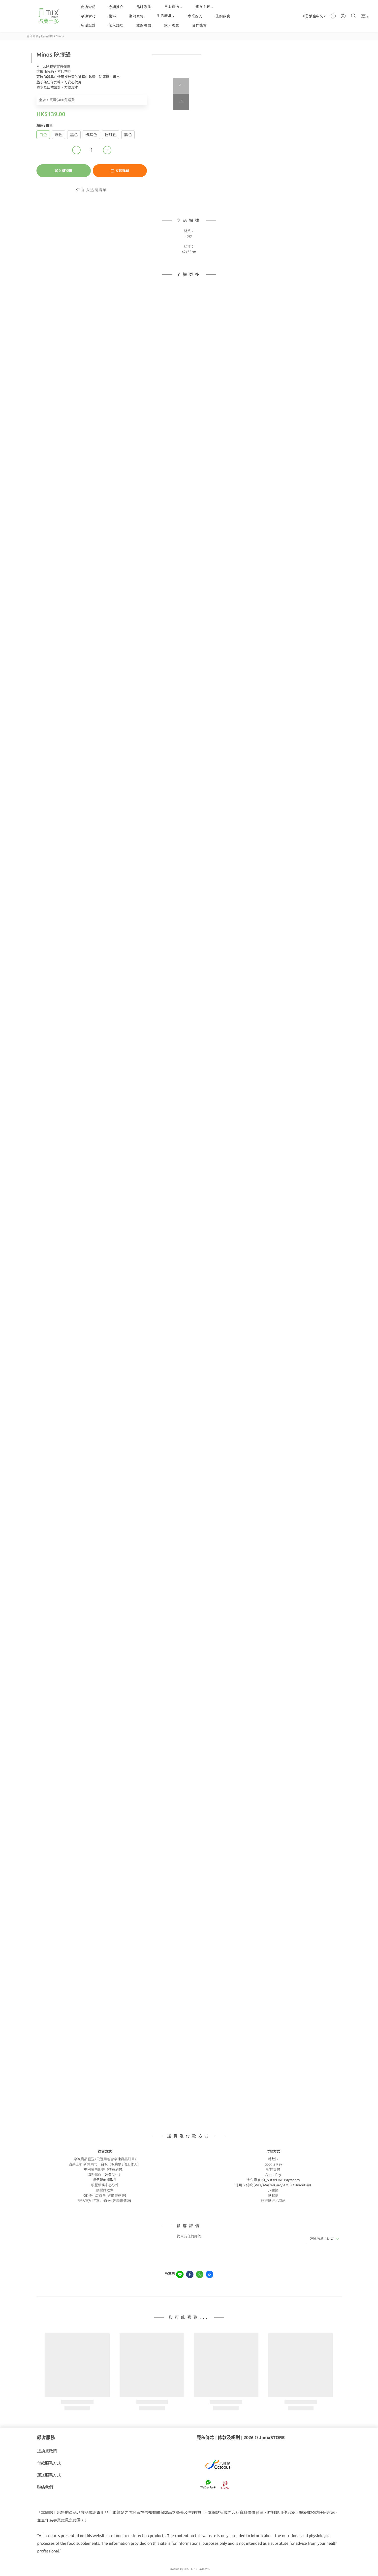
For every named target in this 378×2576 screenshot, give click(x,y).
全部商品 (32, 36)
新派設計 (88, 25)
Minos (60, 36)
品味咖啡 (143, 7)
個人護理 (116, 25)
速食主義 (204, 7)
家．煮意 (171, 25)
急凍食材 (88, 16)
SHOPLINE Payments (197, 2568)
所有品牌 (47, 36)
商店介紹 (88, 7)
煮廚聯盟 (143, 25)
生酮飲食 (223, 16)
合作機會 (199, 25)
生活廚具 (166, 16)
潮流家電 (136, 16)
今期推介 (116, 7)
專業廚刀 (195, 16)
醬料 (112, 16)
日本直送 (173, 7)
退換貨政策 (47, 2451)
